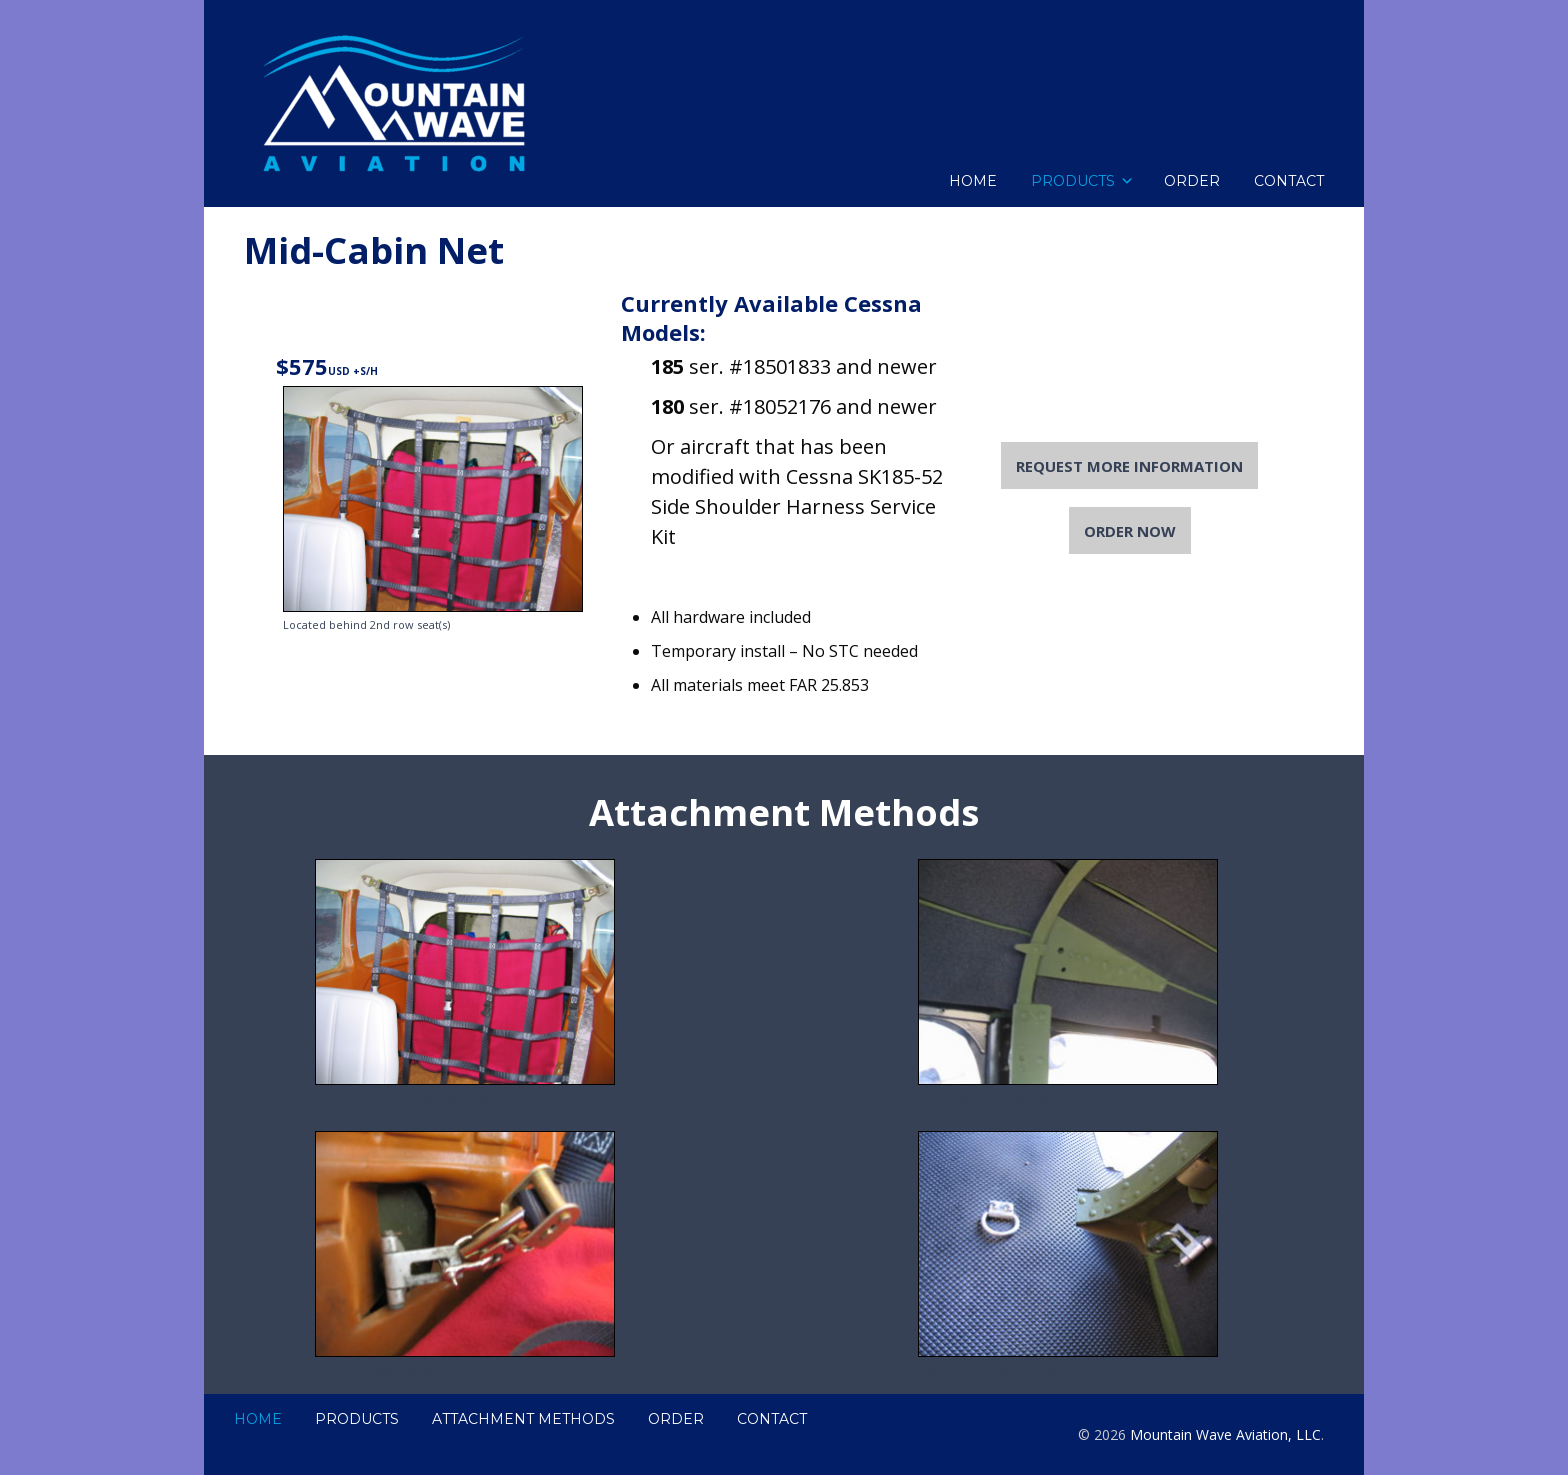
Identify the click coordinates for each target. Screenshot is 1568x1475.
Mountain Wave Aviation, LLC (1225, 1434)
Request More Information (1129, 466)
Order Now (1130, 530)
